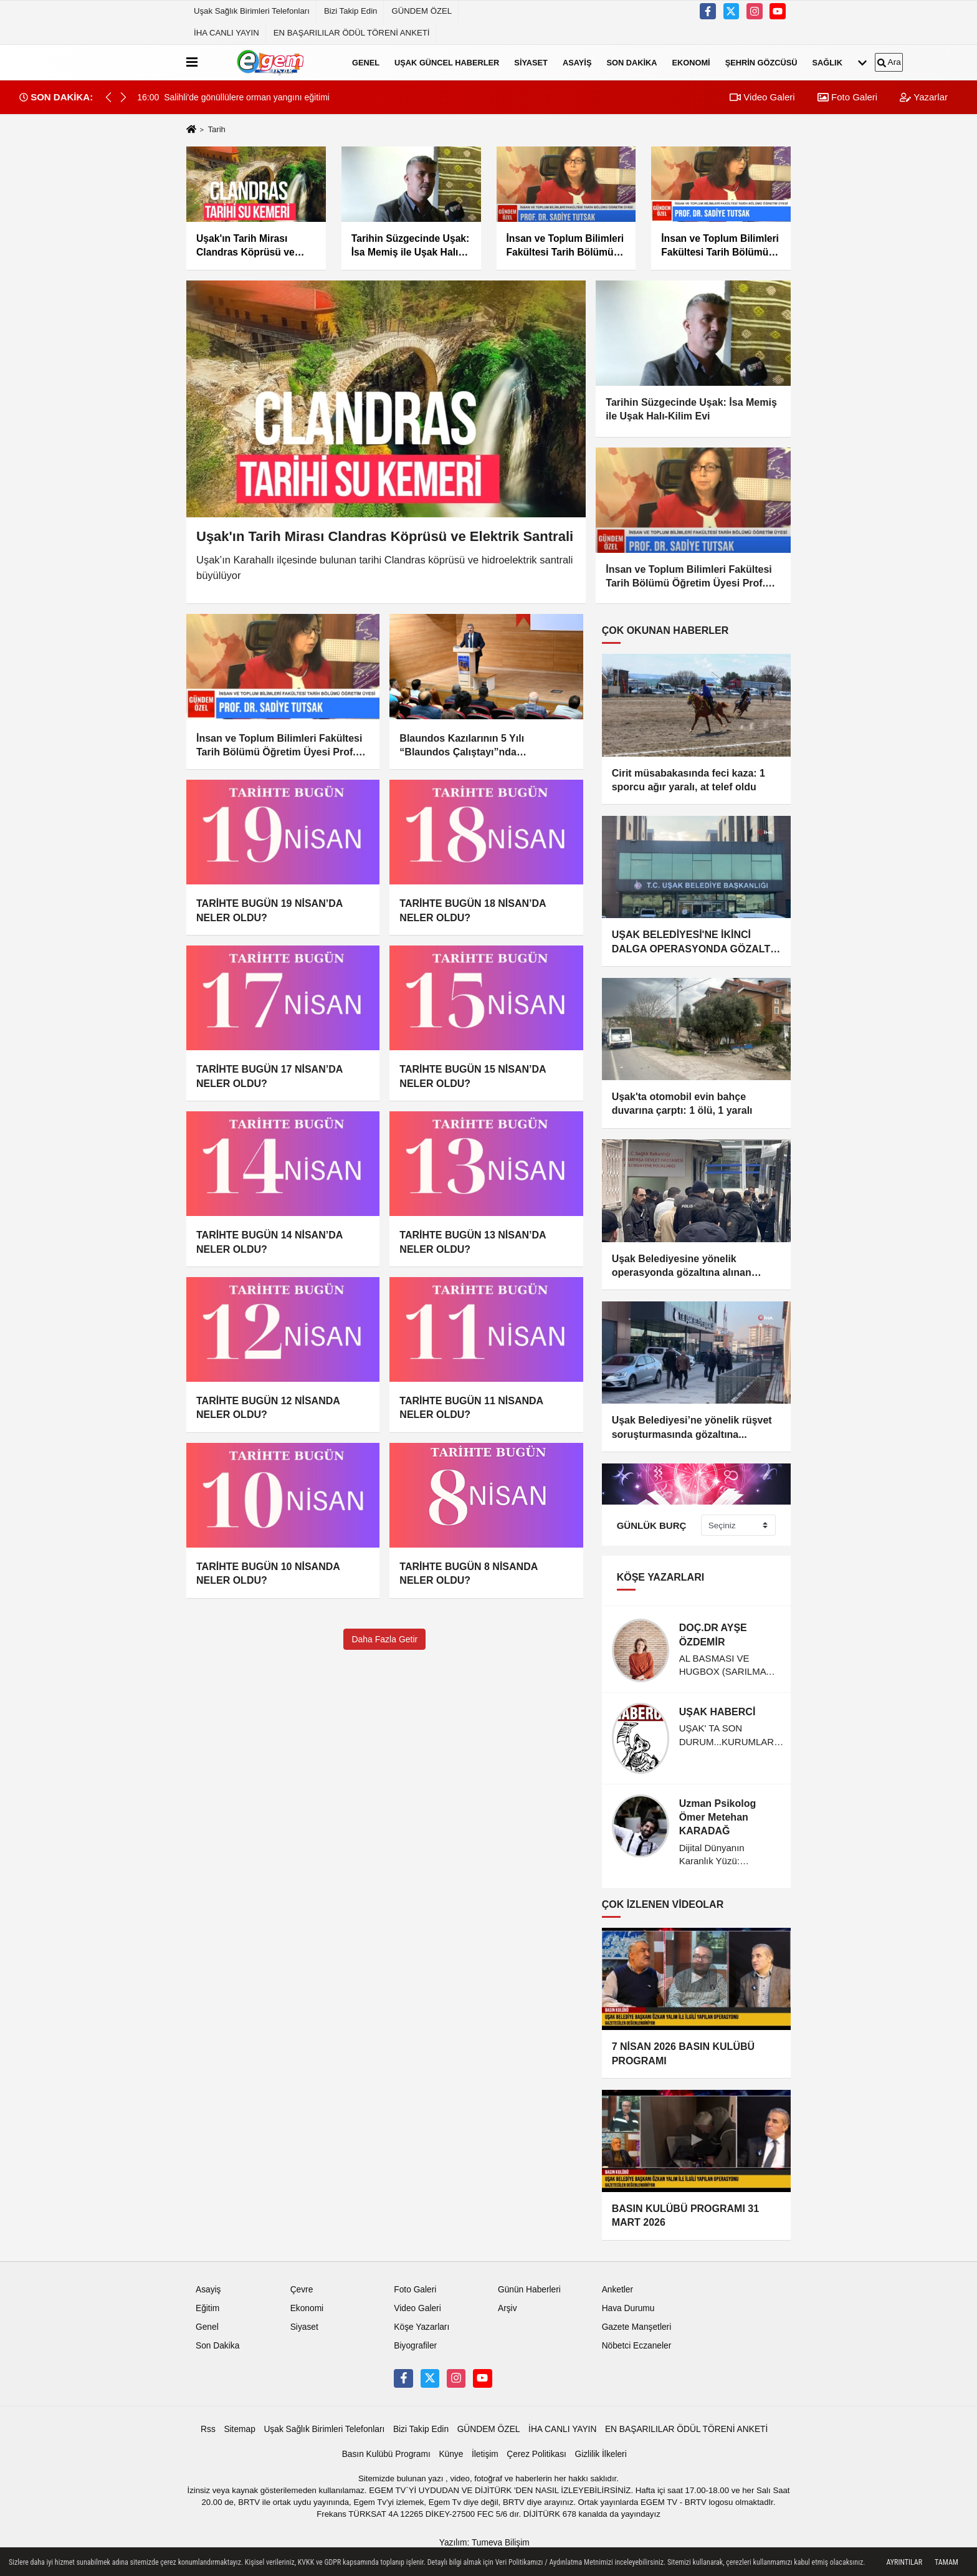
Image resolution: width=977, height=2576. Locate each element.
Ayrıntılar (904, 2562)
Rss (208, 2423)
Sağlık (827, 62)
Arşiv (507, 2302)
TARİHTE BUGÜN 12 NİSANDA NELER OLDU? (268, 1408)
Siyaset (531, 62)
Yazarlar (924, 97)
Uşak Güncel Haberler (446, 62)
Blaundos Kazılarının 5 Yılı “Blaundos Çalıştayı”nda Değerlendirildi (461, 746)
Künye (451, 2448)
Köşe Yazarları (421, 2320)
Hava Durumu (628, 2302)
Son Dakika (631, 62)
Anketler (617, 2283)
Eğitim (207, 2302)
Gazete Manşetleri (637, 2320)
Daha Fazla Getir (384, 1639)
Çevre (301, 2283)
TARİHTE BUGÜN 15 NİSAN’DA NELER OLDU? (472, 1076)
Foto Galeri (847, 97)
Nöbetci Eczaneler (637, 2339)
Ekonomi (691, 62)
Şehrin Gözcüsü (761, 62)
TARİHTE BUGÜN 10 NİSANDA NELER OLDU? (268, 1573)
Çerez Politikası (536, 2448)
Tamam (946, 2562)
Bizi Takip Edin (351, 11)
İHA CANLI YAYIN (226, 32)
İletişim (485, 2448)
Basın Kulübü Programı (386, 2448)
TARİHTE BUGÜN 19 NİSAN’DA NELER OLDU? (269, 910)
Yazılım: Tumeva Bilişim (484, 2536)
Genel (365, 62)
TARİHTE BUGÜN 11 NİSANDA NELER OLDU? (471, 1408)
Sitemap (239, 2423)
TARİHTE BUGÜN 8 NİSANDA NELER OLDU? (468, 1573)
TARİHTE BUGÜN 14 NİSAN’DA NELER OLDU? (269, 1242)
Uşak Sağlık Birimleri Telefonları (252, 11)
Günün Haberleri (529, 2283)
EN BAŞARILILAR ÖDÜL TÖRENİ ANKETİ (352, 32)
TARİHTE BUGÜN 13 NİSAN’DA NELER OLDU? (472, 1242)
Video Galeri (762, 97)
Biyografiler (415, 2339)
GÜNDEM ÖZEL (421, 11)
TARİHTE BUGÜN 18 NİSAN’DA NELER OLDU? (472, 910)
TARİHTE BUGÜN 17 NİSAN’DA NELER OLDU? (269, 1076)
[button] (123, 97)
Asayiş (577, 62)
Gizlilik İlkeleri (600, 2448)
